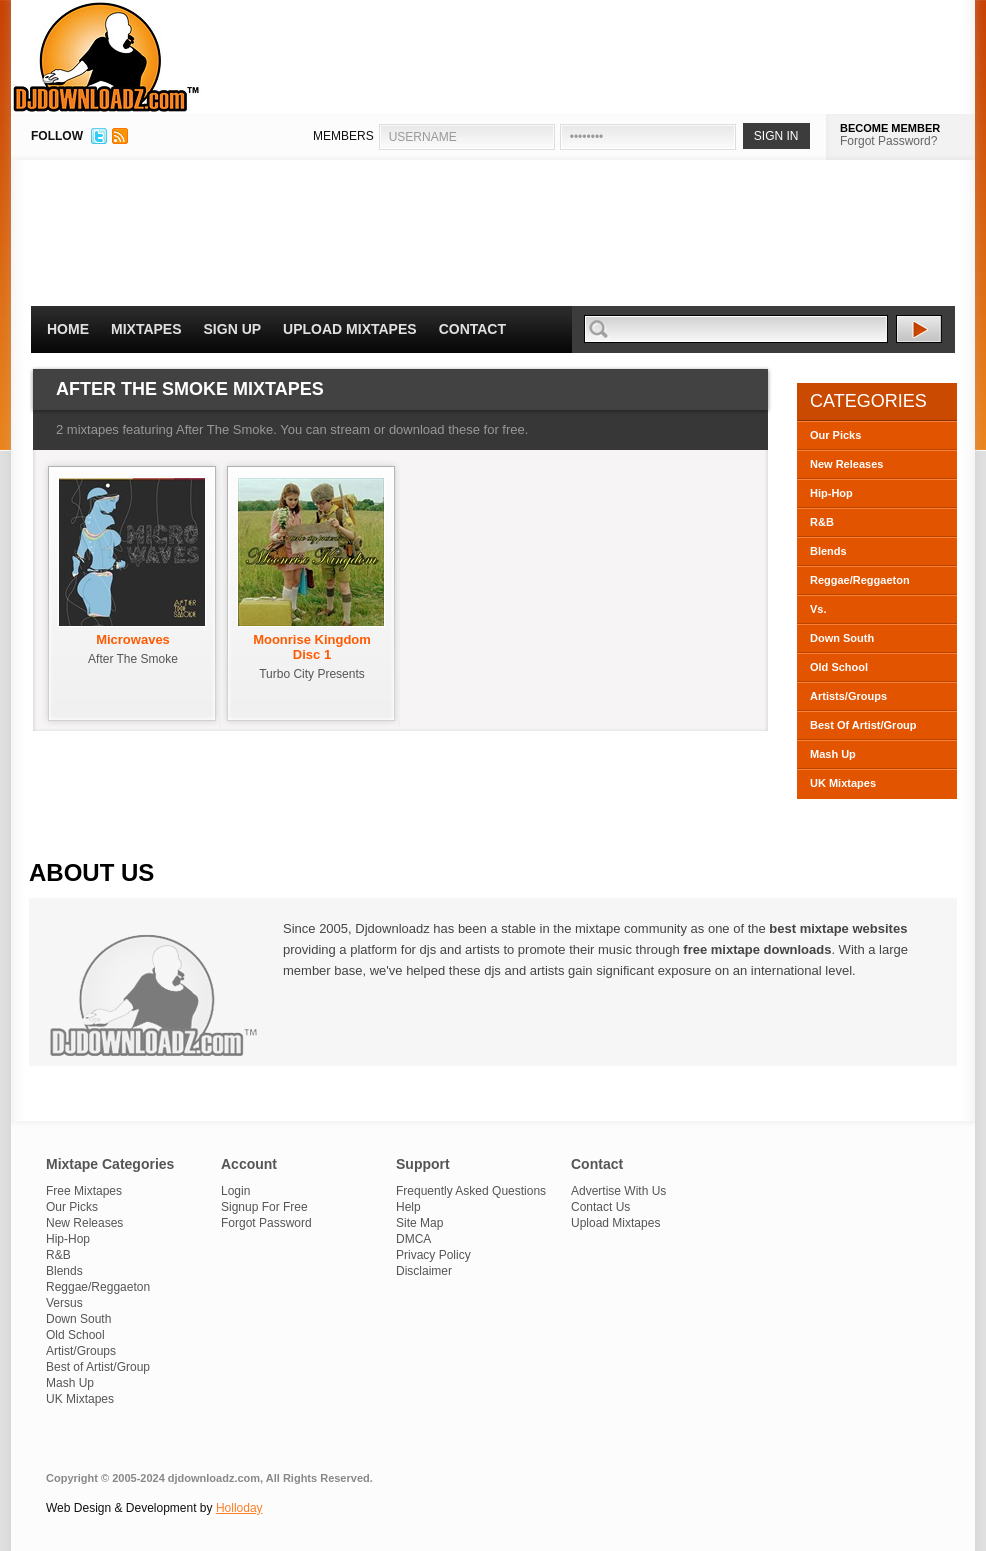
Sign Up (233, 329)
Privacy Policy (433, 1255)
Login (235, 1191)
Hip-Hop (831, 493)
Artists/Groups (848, 696)
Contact (472, 329)
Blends (828, 551)
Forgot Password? (888, 141)
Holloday (239, 1508)
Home (68, 329)
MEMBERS (343, 136)
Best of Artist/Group (98, 1367)
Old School (839, 667)
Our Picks (835, 435)
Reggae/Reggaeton (860, 580)
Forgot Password (266, 1223)
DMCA (413, 1239)
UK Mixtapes (843, 783)
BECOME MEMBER (890, 128)
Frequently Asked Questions (471, 1191)
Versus (64, 1303)
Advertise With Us (618, 1191)
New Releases (846, 464)
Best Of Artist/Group (863, 725)
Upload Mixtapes (350, 329)
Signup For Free (264, 1207)
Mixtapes (146, 329)
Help (408, 1207)
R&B (822, 522)
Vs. (818, 609)
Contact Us (600, 1207)
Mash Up (833, 754)
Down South (842, 638)
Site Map (419, 1223)
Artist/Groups (81, 1351)
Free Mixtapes (84, 1191)
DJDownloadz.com (106, 57)
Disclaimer (424, 1271)
